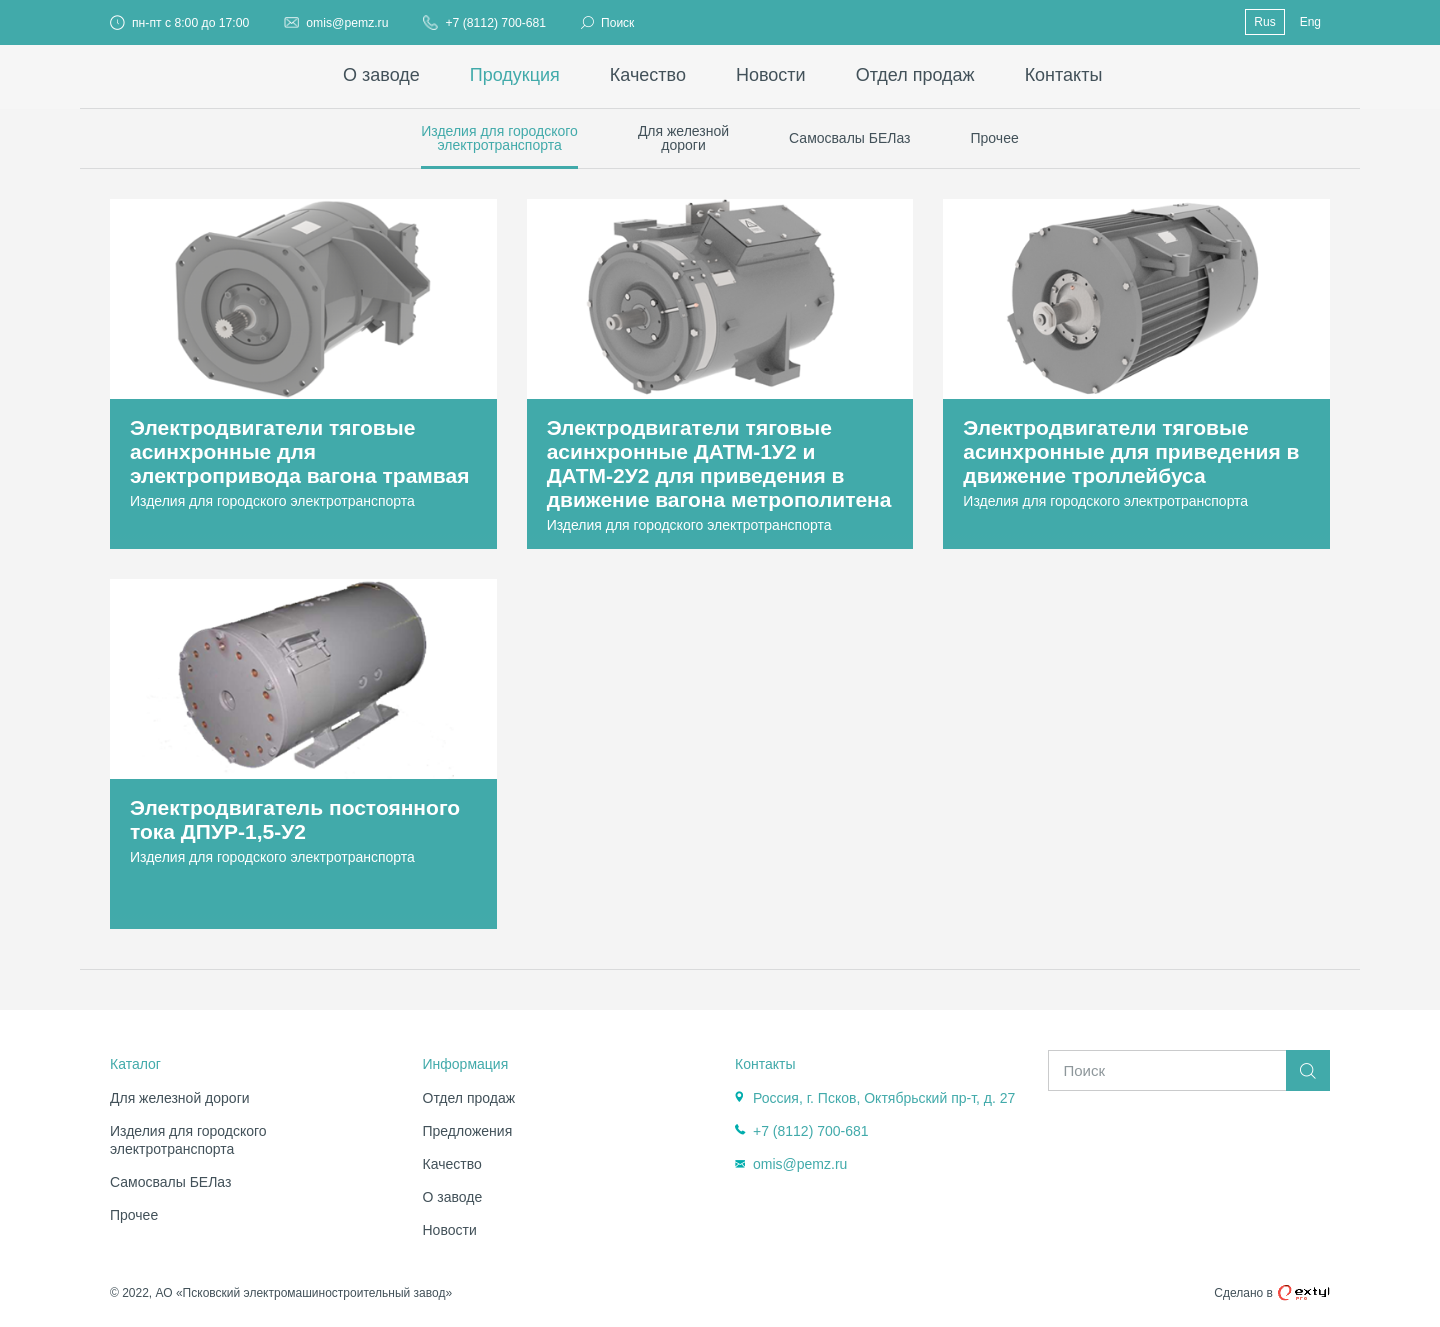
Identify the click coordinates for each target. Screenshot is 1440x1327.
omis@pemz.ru (347, 23)
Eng (1310, 22)
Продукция (515, 75)
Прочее (995, 138)
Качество (648, 75)
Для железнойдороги (683, 138)
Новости (771, 75)
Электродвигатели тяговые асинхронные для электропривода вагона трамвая (299, 451)
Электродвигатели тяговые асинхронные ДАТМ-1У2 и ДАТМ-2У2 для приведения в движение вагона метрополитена (719, 463)
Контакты (1064, 75)
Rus (1264, 22)
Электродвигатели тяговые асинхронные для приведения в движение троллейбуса (1131, 451)
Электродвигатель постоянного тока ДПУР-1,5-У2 (295, 819)
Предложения (468, 1131)
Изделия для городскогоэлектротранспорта (499, 138)
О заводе (381, 75)
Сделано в (1272, 1293)
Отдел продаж (915, 75)
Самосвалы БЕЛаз (849, 138)
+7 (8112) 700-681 (495, 23)
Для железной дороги (180, 1098)
